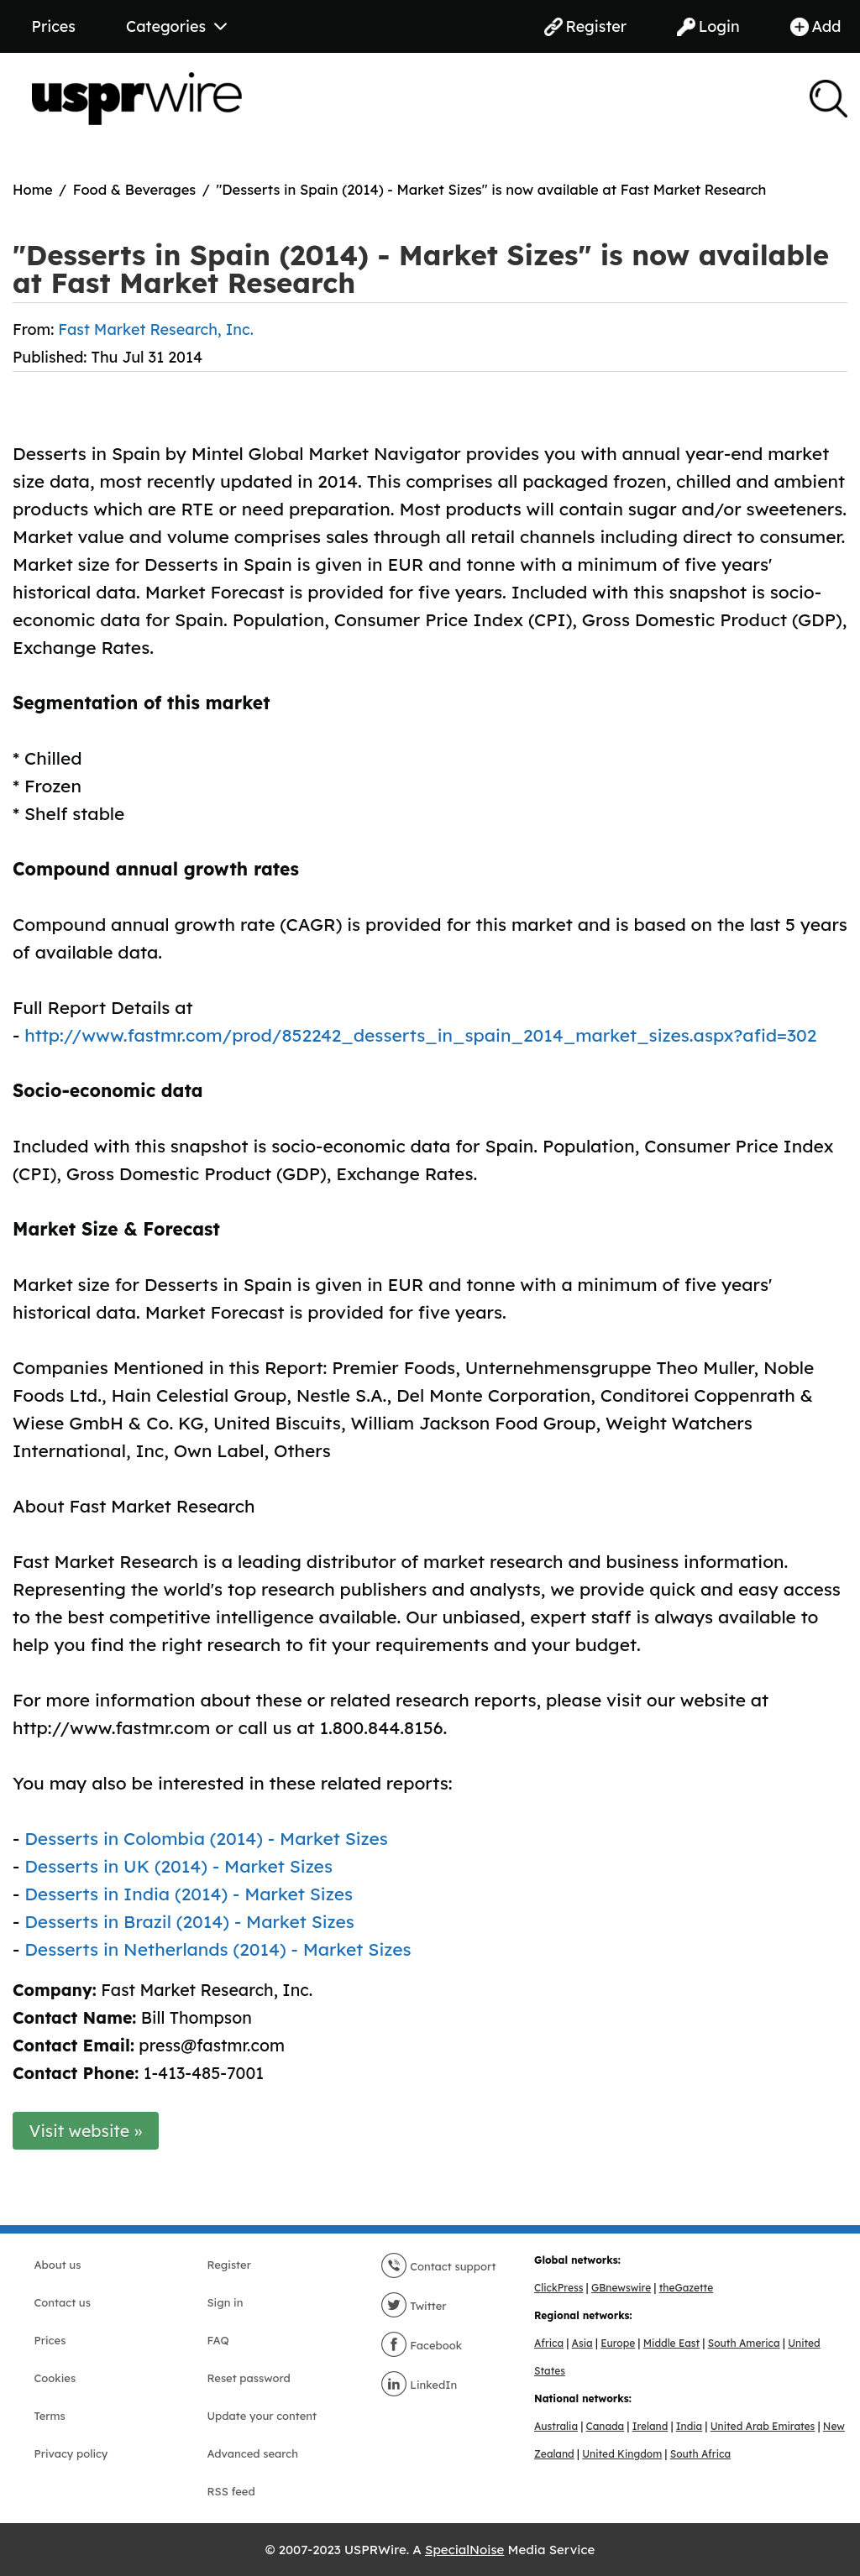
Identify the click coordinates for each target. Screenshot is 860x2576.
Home (33, 189)
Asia (582, 2343)
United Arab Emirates (763, 2426)
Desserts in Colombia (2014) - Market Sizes (206, 1838)
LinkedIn (419, 2384)
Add (816, 26)
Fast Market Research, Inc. (155, 329)
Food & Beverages (135, 189)
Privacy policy (71, 2453)
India (689, 2426)
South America (744, 2343)
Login (708, 26)
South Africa (700, 2454)
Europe (617, 2343)
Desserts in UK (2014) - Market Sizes (178, 1866)
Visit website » (86, 2130)
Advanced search (252, 2453)
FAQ (218, 2340)
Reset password (249, 2378)
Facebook (421, 2345)
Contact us (62, 2302)
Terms (50, 2415)
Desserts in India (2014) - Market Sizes (188, 1894)
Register (585, 26)
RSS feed (231, 2491)
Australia (556, 2426)
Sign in (225, 2302)
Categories (176, 26)
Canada (605, 2426)
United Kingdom (622, 2454)
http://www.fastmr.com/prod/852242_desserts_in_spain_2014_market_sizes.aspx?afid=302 (420, 1035)
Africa (549, 2343)
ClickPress (558, 2287)
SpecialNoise (464, 2550)
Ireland (650, 2426)
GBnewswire (621, 2287)
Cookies (55, 2378)
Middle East (671, 2343)
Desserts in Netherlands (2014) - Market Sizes (217, 1949)
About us (57, 2264)
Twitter (413, 2305)
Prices (54, 26)
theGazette (686, 2287)
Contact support (438, 2266)
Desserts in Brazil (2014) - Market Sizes (189, 1921)
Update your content (262, 2415)
